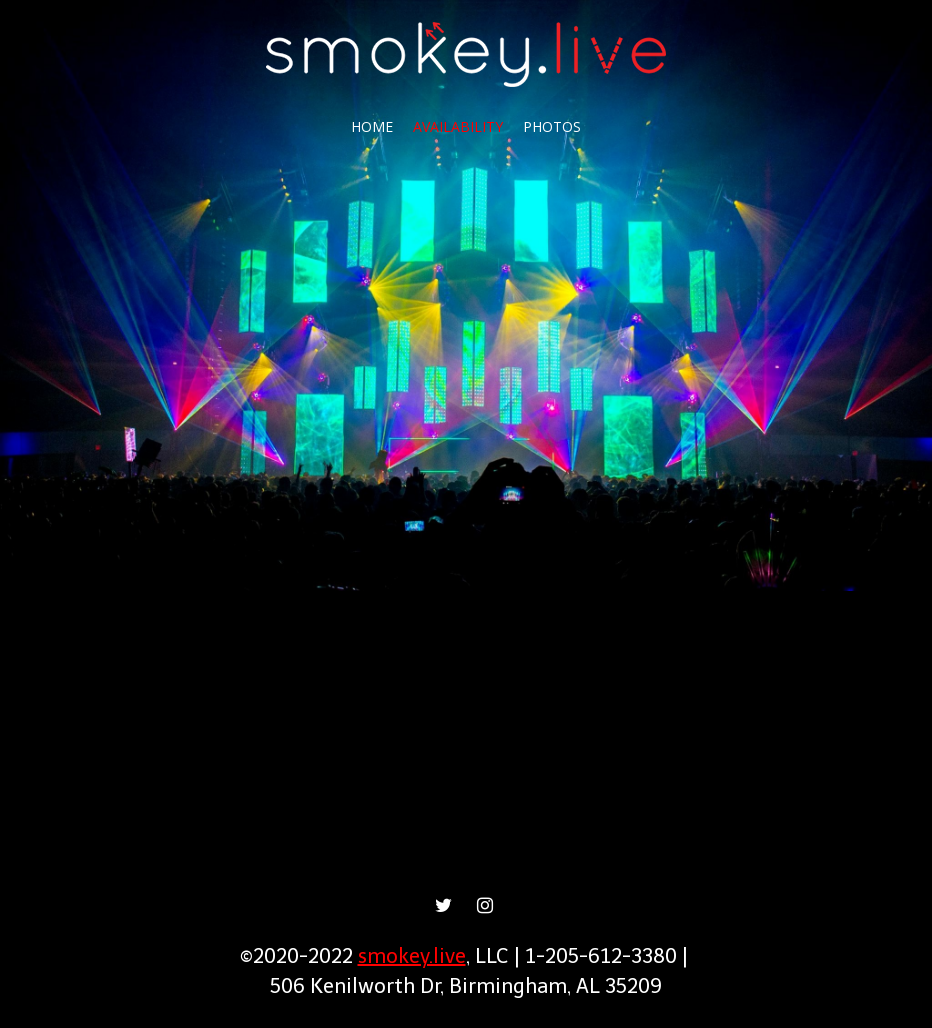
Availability (458, 126)
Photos (552, 126)
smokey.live (412, 956)
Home (372, 126)
